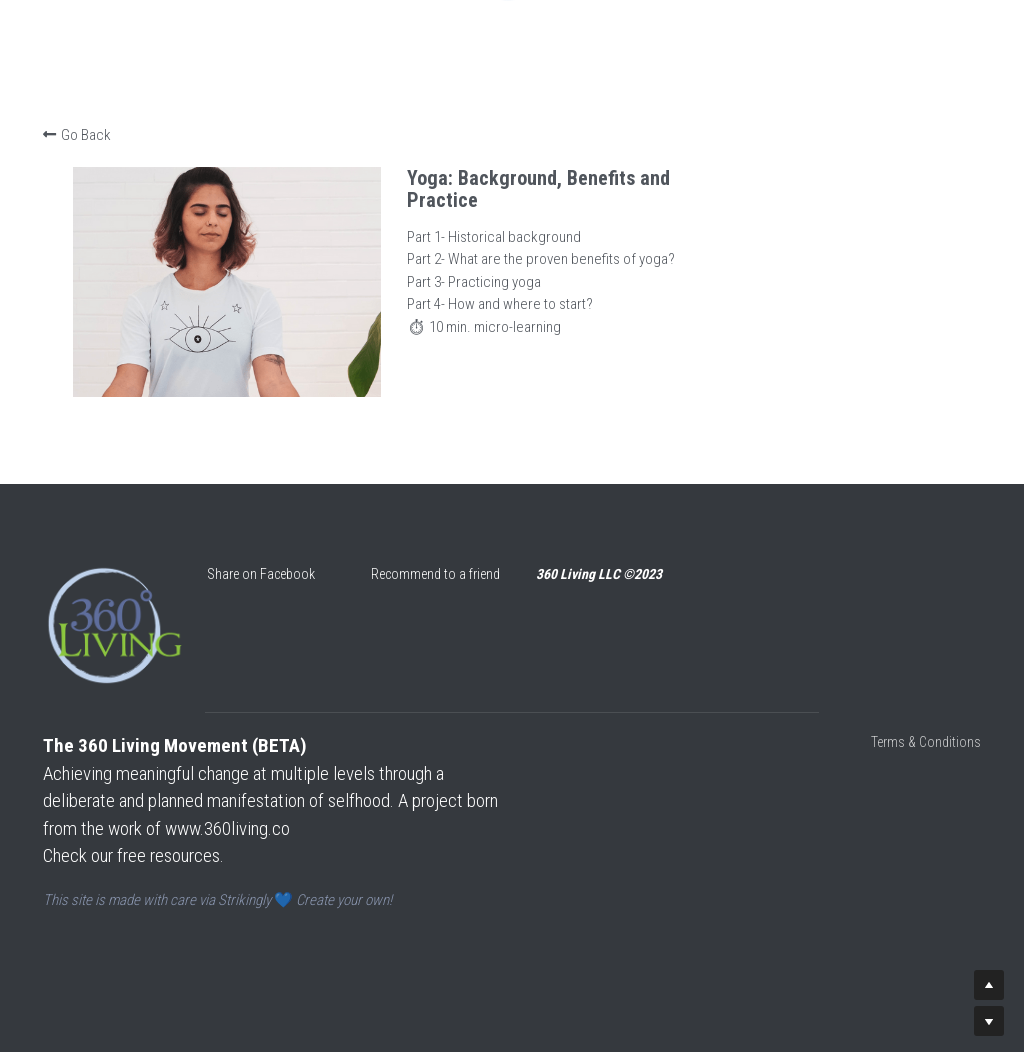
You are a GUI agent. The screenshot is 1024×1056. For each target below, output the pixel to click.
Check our (82, 869)
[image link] (122, 649)
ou (182, 869)
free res (146, 869)
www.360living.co (264, 842)
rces (206, 869)
